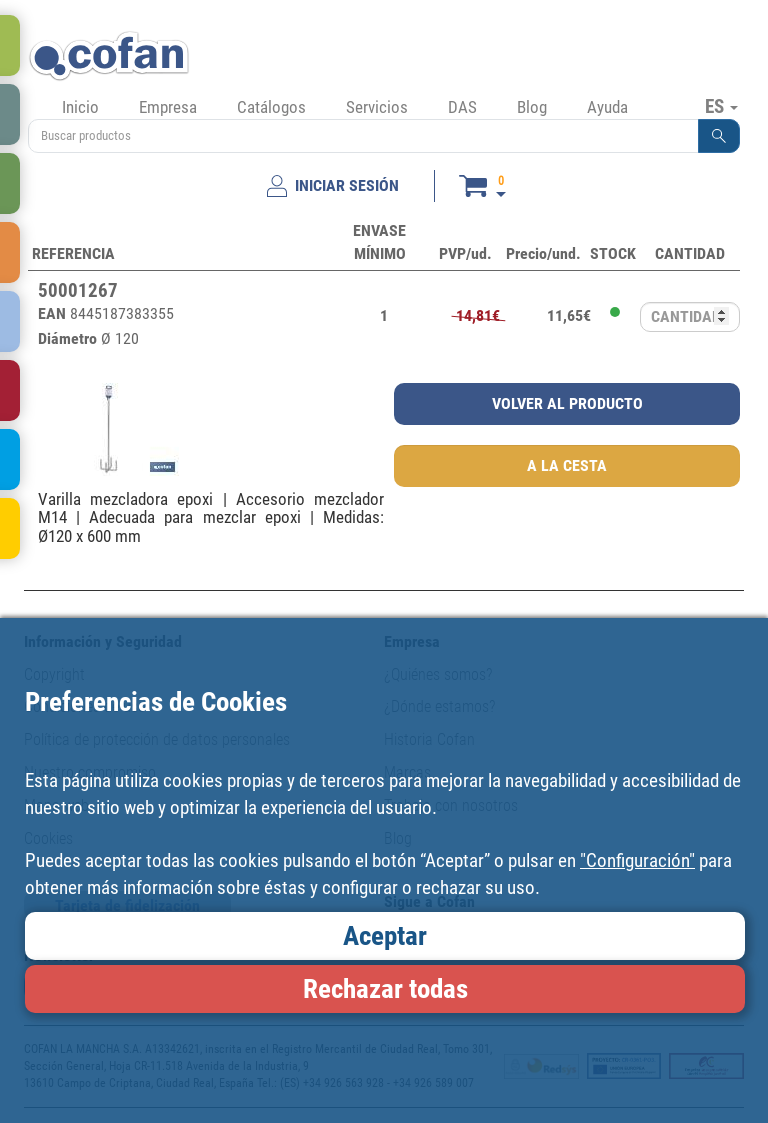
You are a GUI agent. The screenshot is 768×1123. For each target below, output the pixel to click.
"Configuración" (637, 860)
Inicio (80, 107)
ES (721, 106)
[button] (719, 136)
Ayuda (607, 107)
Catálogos (271, 107)
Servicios (377, 107)
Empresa (168, 107)
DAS (462, 107)
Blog (532, 107)
